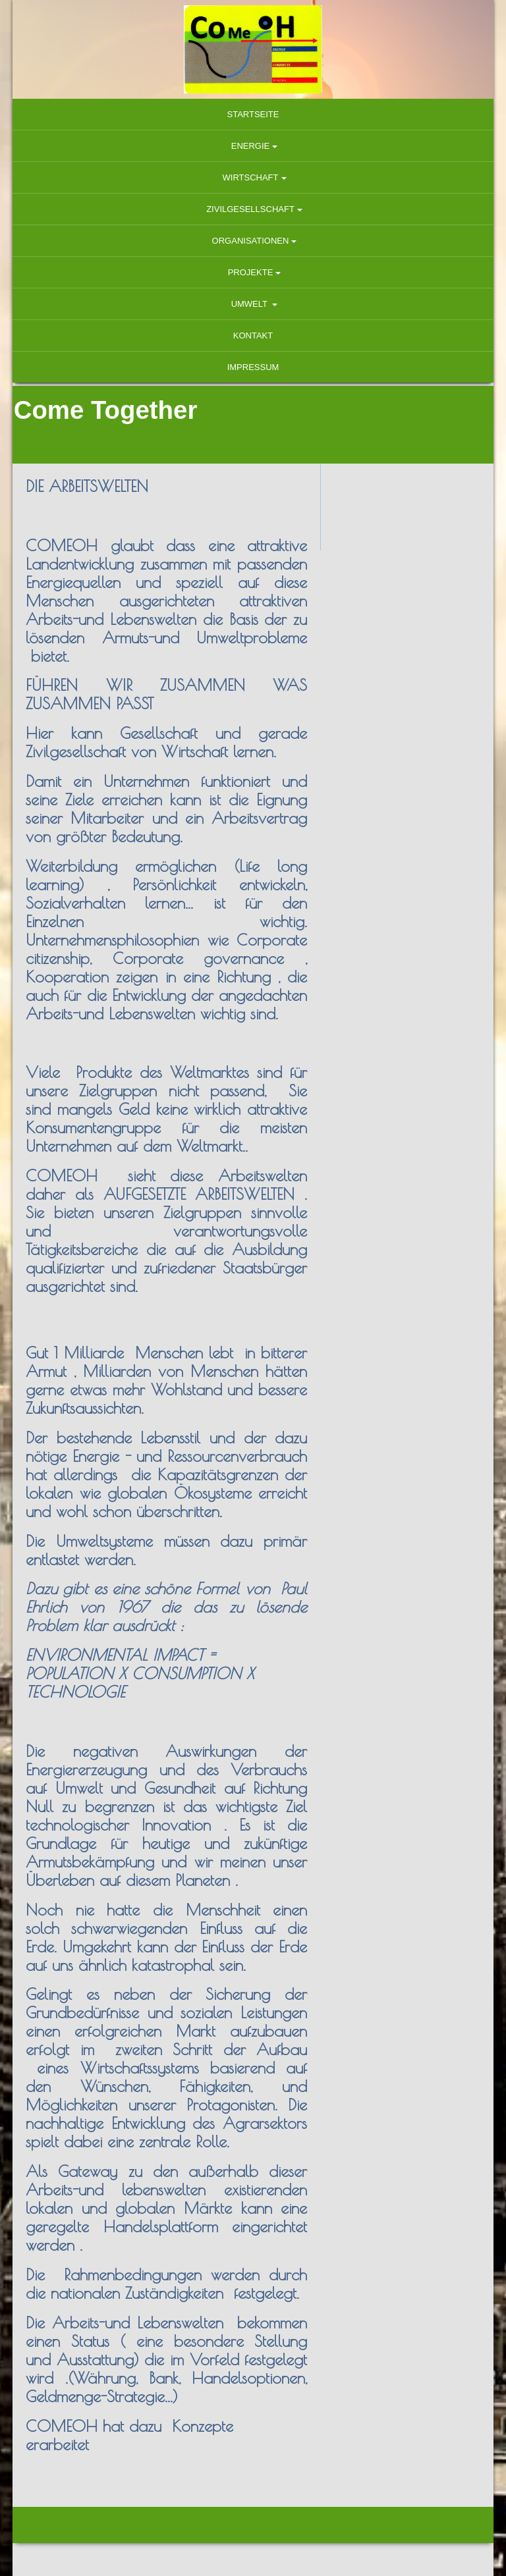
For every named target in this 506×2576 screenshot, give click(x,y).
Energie (250, 146)
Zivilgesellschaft (250, 209)
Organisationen (250, 241)
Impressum (253, 367)
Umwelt (250, 304)
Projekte (250, 272)
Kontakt (253, 335)
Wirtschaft (251, 177)
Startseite (253, 114)
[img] (253, 49)
